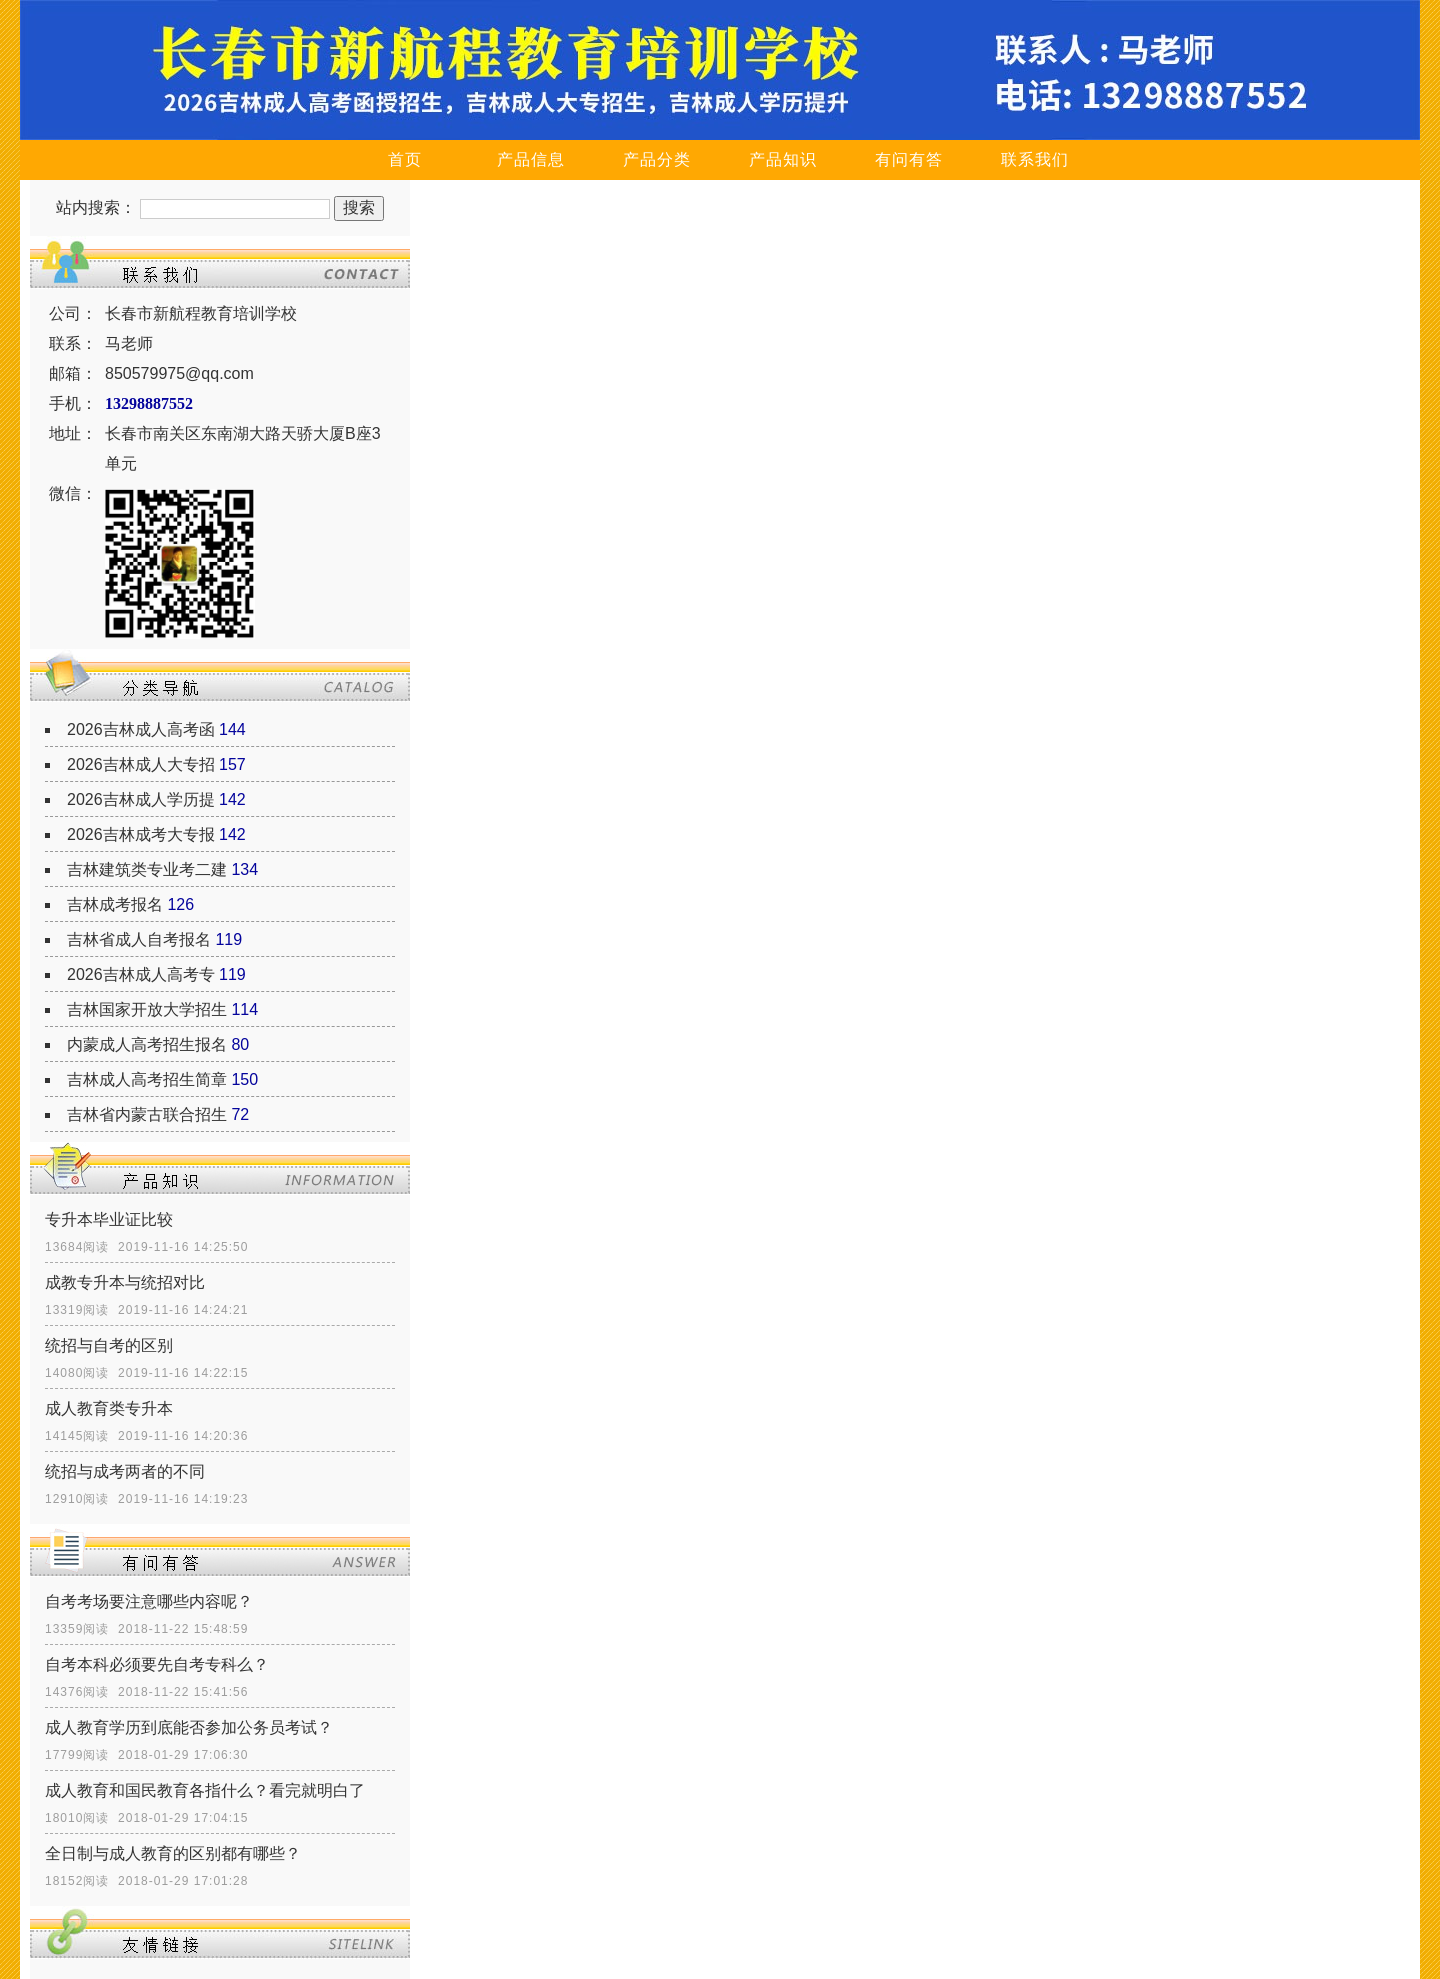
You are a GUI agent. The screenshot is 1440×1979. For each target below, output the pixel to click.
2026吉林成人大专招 (141, 764)
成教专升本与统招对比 (125, 1282)
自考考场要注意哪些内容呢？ (149, 1601)
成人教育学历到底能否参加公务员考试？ (189, 1727)
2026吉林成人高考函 (141, 729)
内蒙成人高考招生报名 (147, 1044)
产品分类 (657, 159)
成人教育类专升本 (109, 1408)
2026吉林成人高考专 (141, 974)
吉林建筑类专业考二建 (147, 869)
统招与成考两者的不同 (125, 1471)
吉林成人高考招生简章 (147, 1079)
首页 (405, 159)
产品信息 (531, 159)
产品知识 (783, 159)
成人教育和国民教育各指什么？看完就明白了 (205, 1790)
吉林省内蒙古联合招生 (147, 1114)
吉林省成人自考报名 (139, 939)
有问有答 (909, 159)
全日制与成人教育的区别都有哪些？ (173, 1853)
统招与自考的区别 (109, 1345)
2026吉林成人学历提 (141, 799)
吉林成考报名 (115, 904)
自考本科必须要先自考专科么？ (157, 1664)
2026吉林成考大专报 (141, 834)
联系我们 (1035, 159)
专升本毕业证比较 (109, 1219)
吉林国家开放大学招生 (147, 1009)
